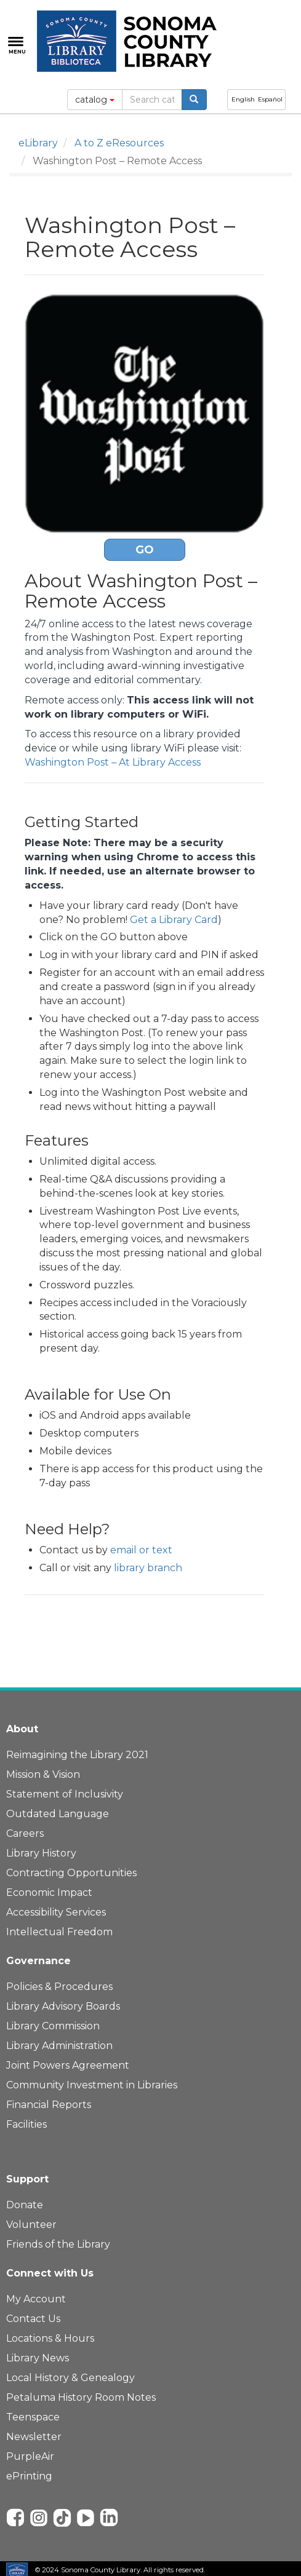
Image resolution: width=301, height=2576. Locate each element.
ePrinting (29, 2476)
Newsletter (34, 2437)
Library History (41, 1853)
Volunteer (31, 2224)
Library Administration (59, 2045)
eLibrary (38, 143)
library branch (148, 1568)
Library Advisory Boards (63, 2006)
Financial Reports (48, 2104)
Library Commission (53, 2026)
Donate (24, 2205)
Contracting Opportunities (71, 1873)
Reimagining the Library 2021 (77, 1755)
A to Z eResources (119, 143)
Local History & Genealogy (70, 2378)
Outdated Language (57, 1814)
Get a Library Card (174, 919)
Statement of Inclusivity (64, 1794)
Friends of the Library (58, 2244)
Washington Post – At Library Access (113, 762)
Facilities (26, 2124)
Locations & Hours (50, 2338)
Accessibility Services (56, 1912)
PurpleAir (30, 2456)
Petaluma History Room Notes (81, 2397)
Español (270, 99)
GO (144, 550)
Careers (25, 1833)
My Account (36, 2299)
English (243, 99)
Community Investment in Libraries (91, 2085)
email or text (141, 1550)
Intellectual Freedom (59, 1932)
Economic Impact (49, 1892)
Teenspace (33, 2417)
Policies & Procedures (59, 1986)
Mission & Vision (43, 1774)
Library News (37, 2358)
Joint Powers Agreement (67, 2065)
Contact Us (33, 2318)
